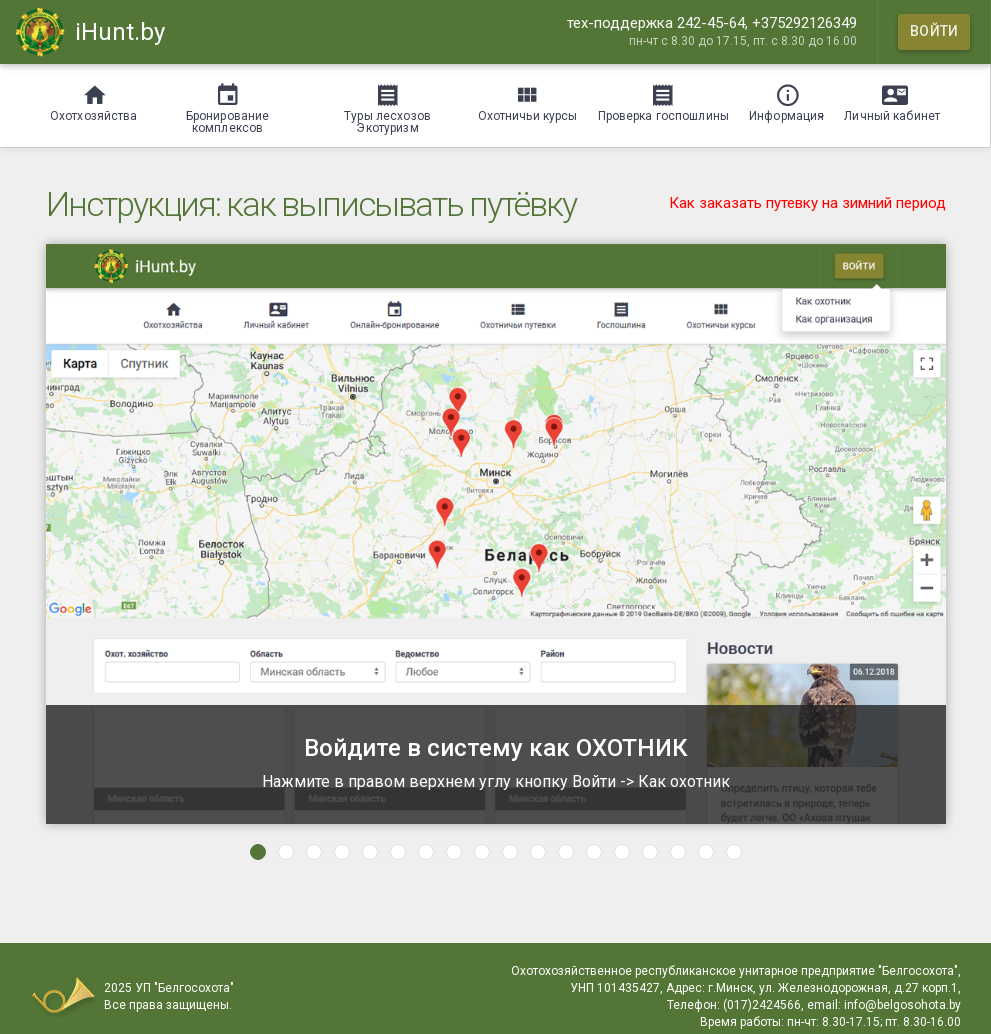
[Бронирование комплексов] (228, 105)
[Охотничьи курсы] (528, 99)
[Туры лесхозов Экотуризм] (388, 105)
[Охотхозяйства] (94, 99)
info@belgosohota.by (902, 1005)
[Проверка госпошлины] (663, 99)
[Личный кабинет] (892, 99)
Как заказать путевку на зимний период (807, 203)
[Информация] (786, 99)
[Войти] (934, 32)
